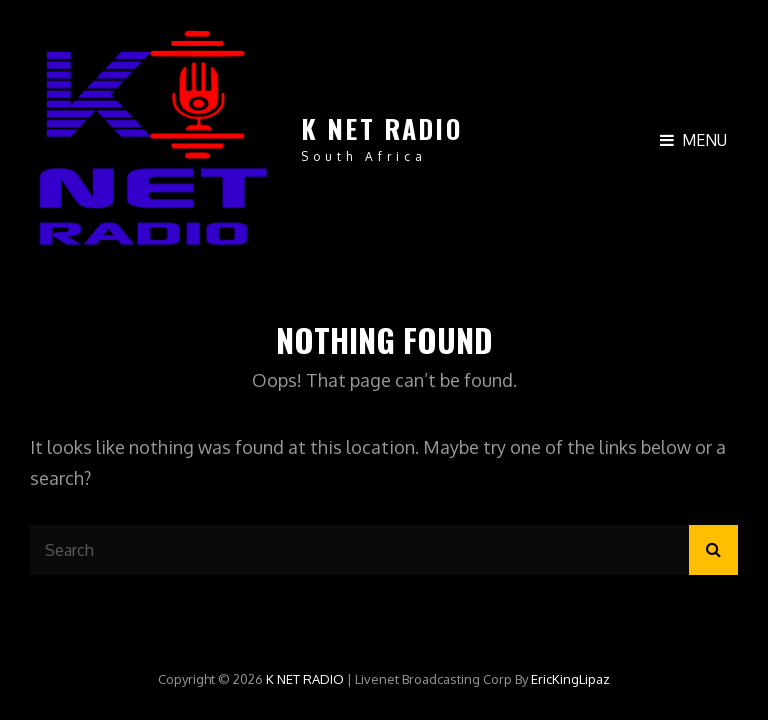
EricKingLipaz (570, 679)
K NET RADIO (381, 128)
